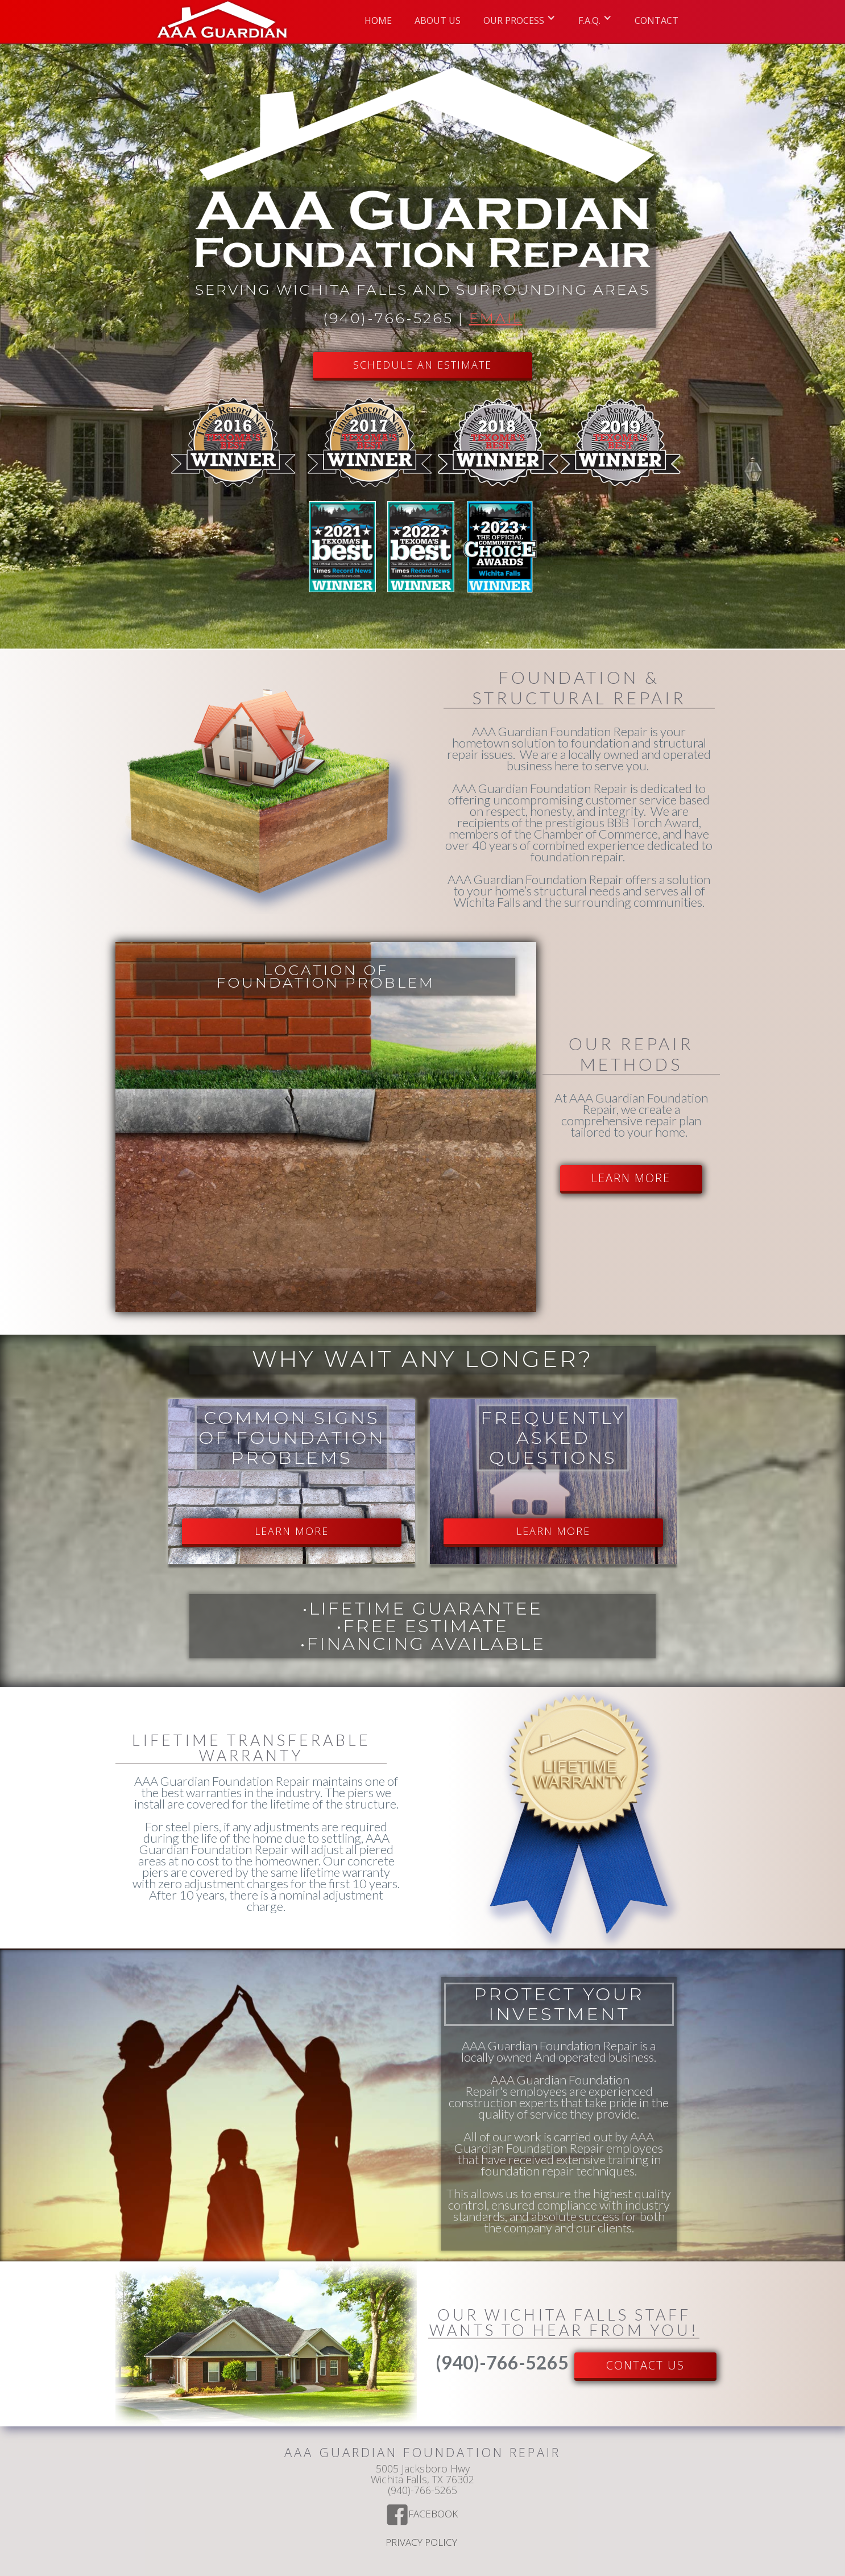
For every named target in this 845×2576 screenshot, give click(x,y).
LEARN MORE (630, 1178)
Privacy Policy (422, 2543)
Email (496, 318)
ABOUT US (438, 20)
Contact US (645, 2365)
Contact (656, 20)
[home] (222, 21)
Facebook (434, 2514)
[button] (519, 17)
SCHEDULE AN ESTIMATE (422, 364)
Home (378, 20)
